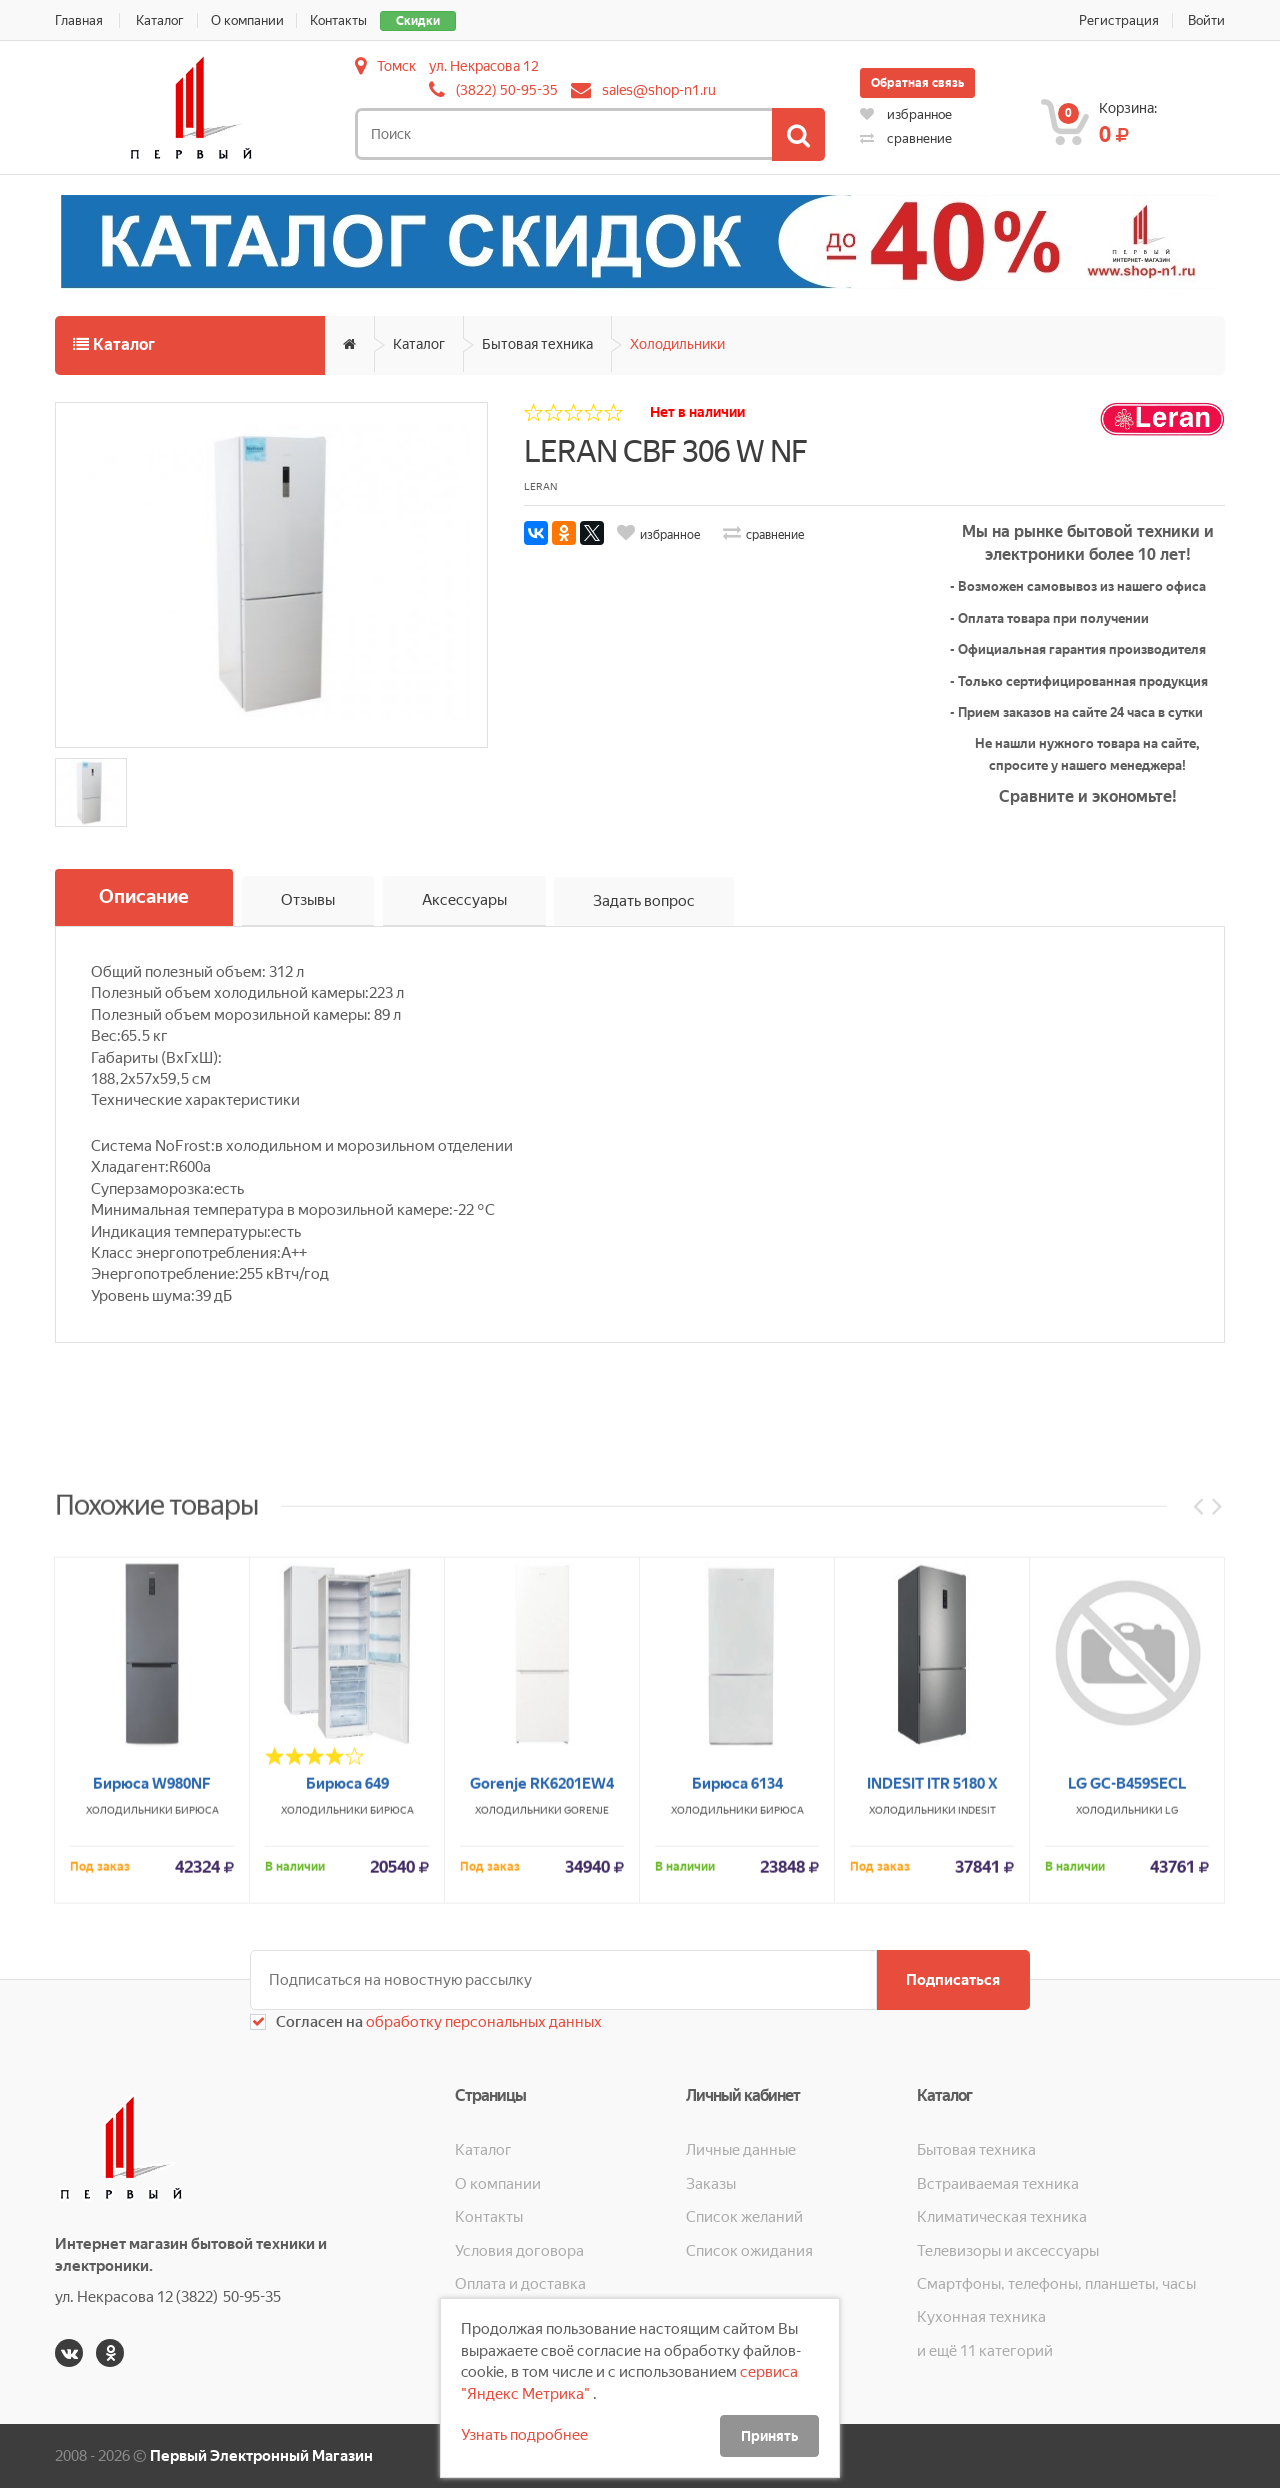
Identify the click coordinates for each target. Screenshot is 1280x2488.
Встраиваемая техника (998, 2183)
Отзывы (308, 901)
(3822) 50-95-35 (507, 90)
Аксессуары (464, 901)
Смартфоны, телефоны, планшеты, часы (1056, 2284)
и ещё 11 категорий (985, 2351)
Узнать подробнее (524, 2435)
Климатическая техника (1002, 2217)
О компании (247, 20)
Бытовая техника (537, 344)
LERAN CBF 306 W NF (665, 451)
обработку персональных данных (482, 2022)
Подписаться (953, 1980)
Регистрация (1119, 20)
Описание (144, 897)
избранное (906, 114)
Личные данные (741, 2150)
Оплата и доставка (520, 2284)
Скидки (419, 21)
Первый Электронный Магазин (261, 2456)
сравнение (906, 138)
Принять (769, 2436)
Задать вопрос (645, 901)
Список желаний (744, 2217)
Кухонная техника (981, 2317)
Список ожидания (749, 2250)
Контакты (339, 20)
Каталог (160, 20)
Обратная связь (917, 83)
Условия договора (519, 2250)
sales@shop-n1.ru (659, 90)
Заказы (711, 2183)
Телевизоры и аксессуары (1008, 2250)
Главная (79, 20)
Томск (396, 66)
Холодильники (677, 344)
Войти (1206, 20)
